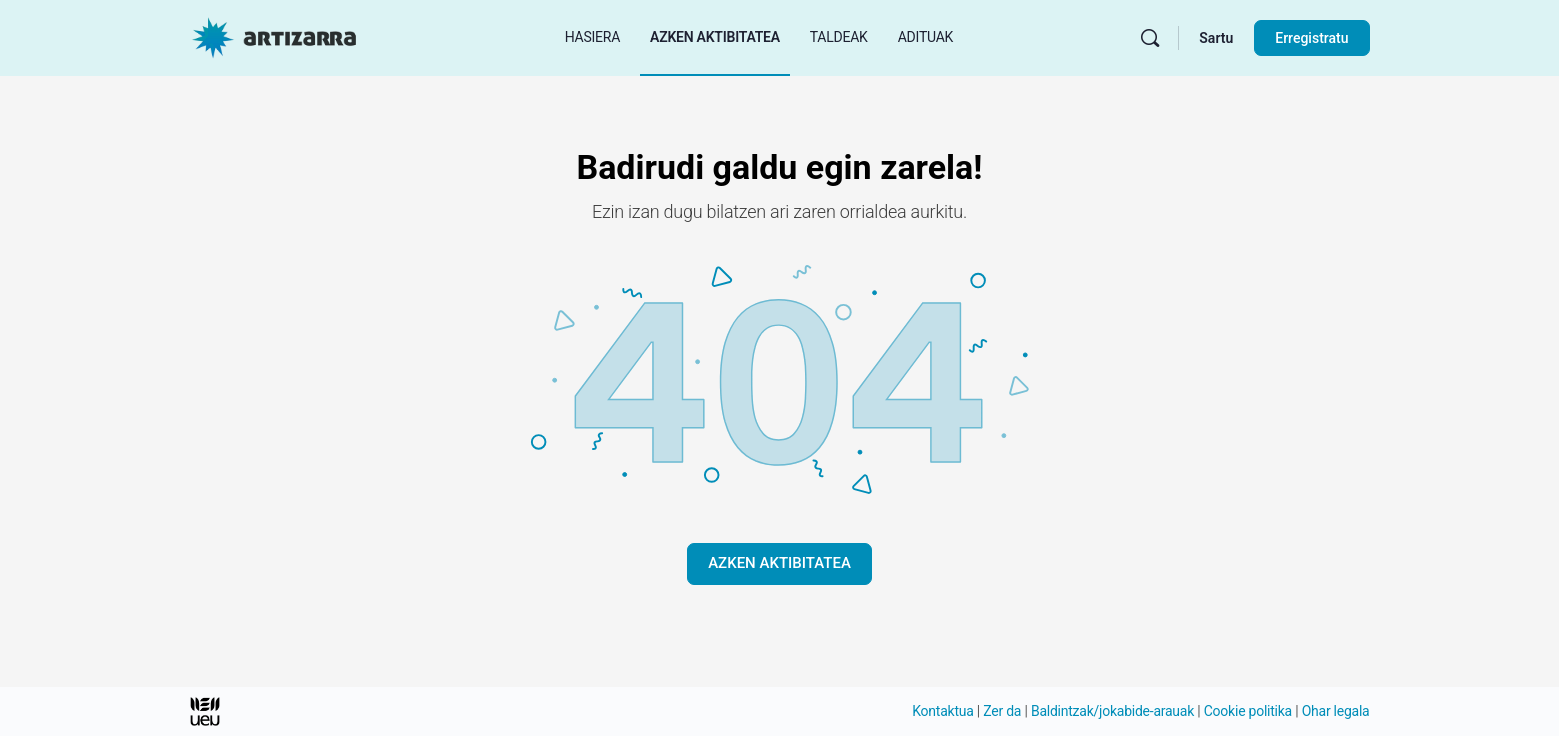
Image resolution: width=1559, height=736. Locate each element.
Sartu (1216, 38)
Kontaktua (942, 711)
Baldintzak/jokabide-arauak (1112, 711)
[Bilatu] (1150, 38)
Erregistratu (1311, 38)
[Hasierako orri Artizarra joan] (274, 36)
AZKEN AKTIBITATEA (779, 563)
